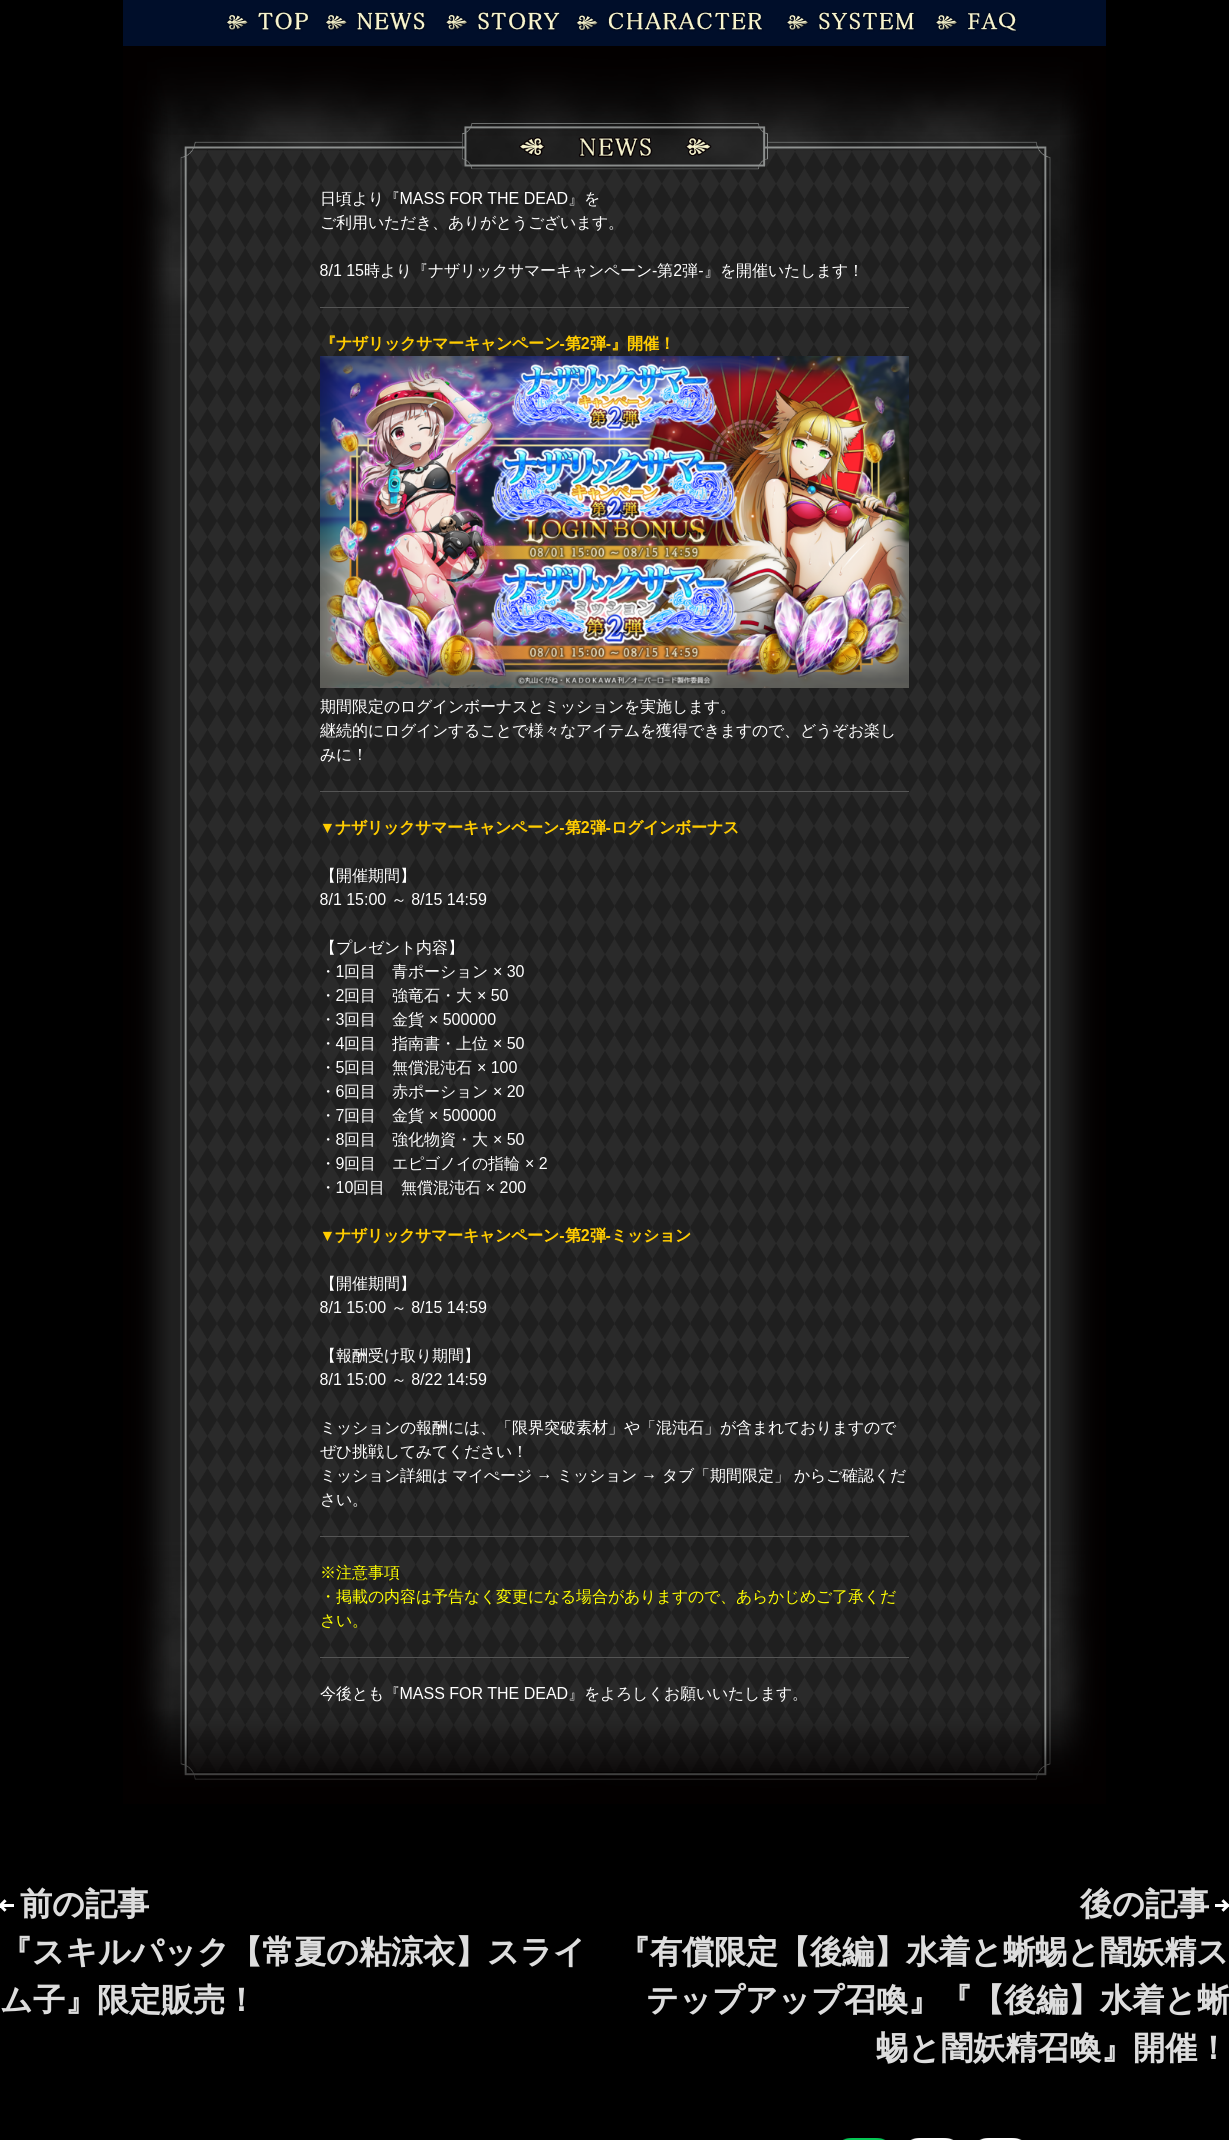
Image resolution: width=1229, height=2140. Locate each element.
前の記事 (293, 1952)
